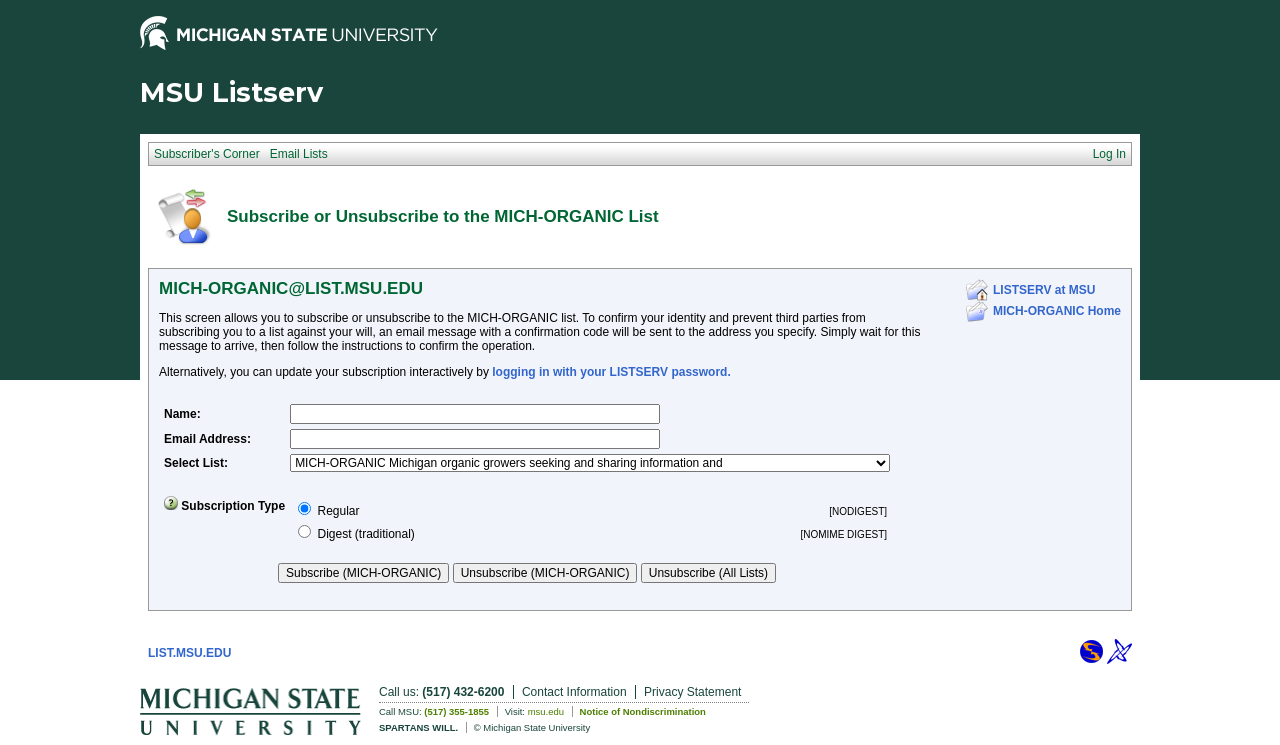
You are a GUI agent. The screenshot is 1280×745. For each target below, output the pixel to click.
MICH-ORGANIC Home (1057, 311)
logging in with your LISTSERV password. (611, 372)
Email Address (205, 439)
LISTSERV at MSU (1044, 290)
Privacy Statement (692, 692)
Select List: (196, 463)
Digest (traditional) (365, 534)
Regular (338, 511)
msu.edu (546, 711)
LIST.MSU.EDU (189, 653)
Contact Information (574, 692)
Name (180, 414)
